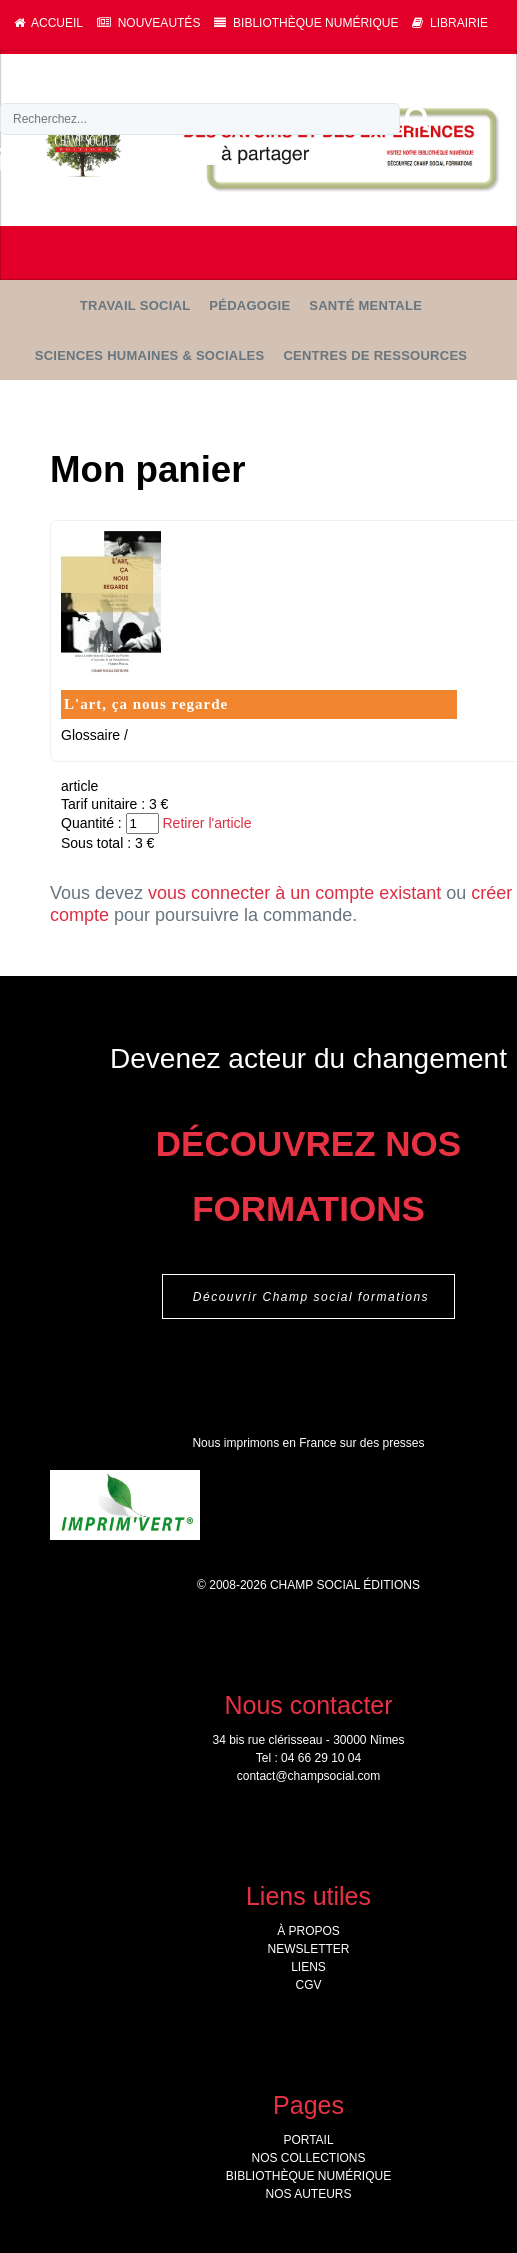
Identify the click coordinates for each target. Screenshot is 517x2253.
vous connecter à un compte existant (294, 893)
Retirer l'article (206, 823)
